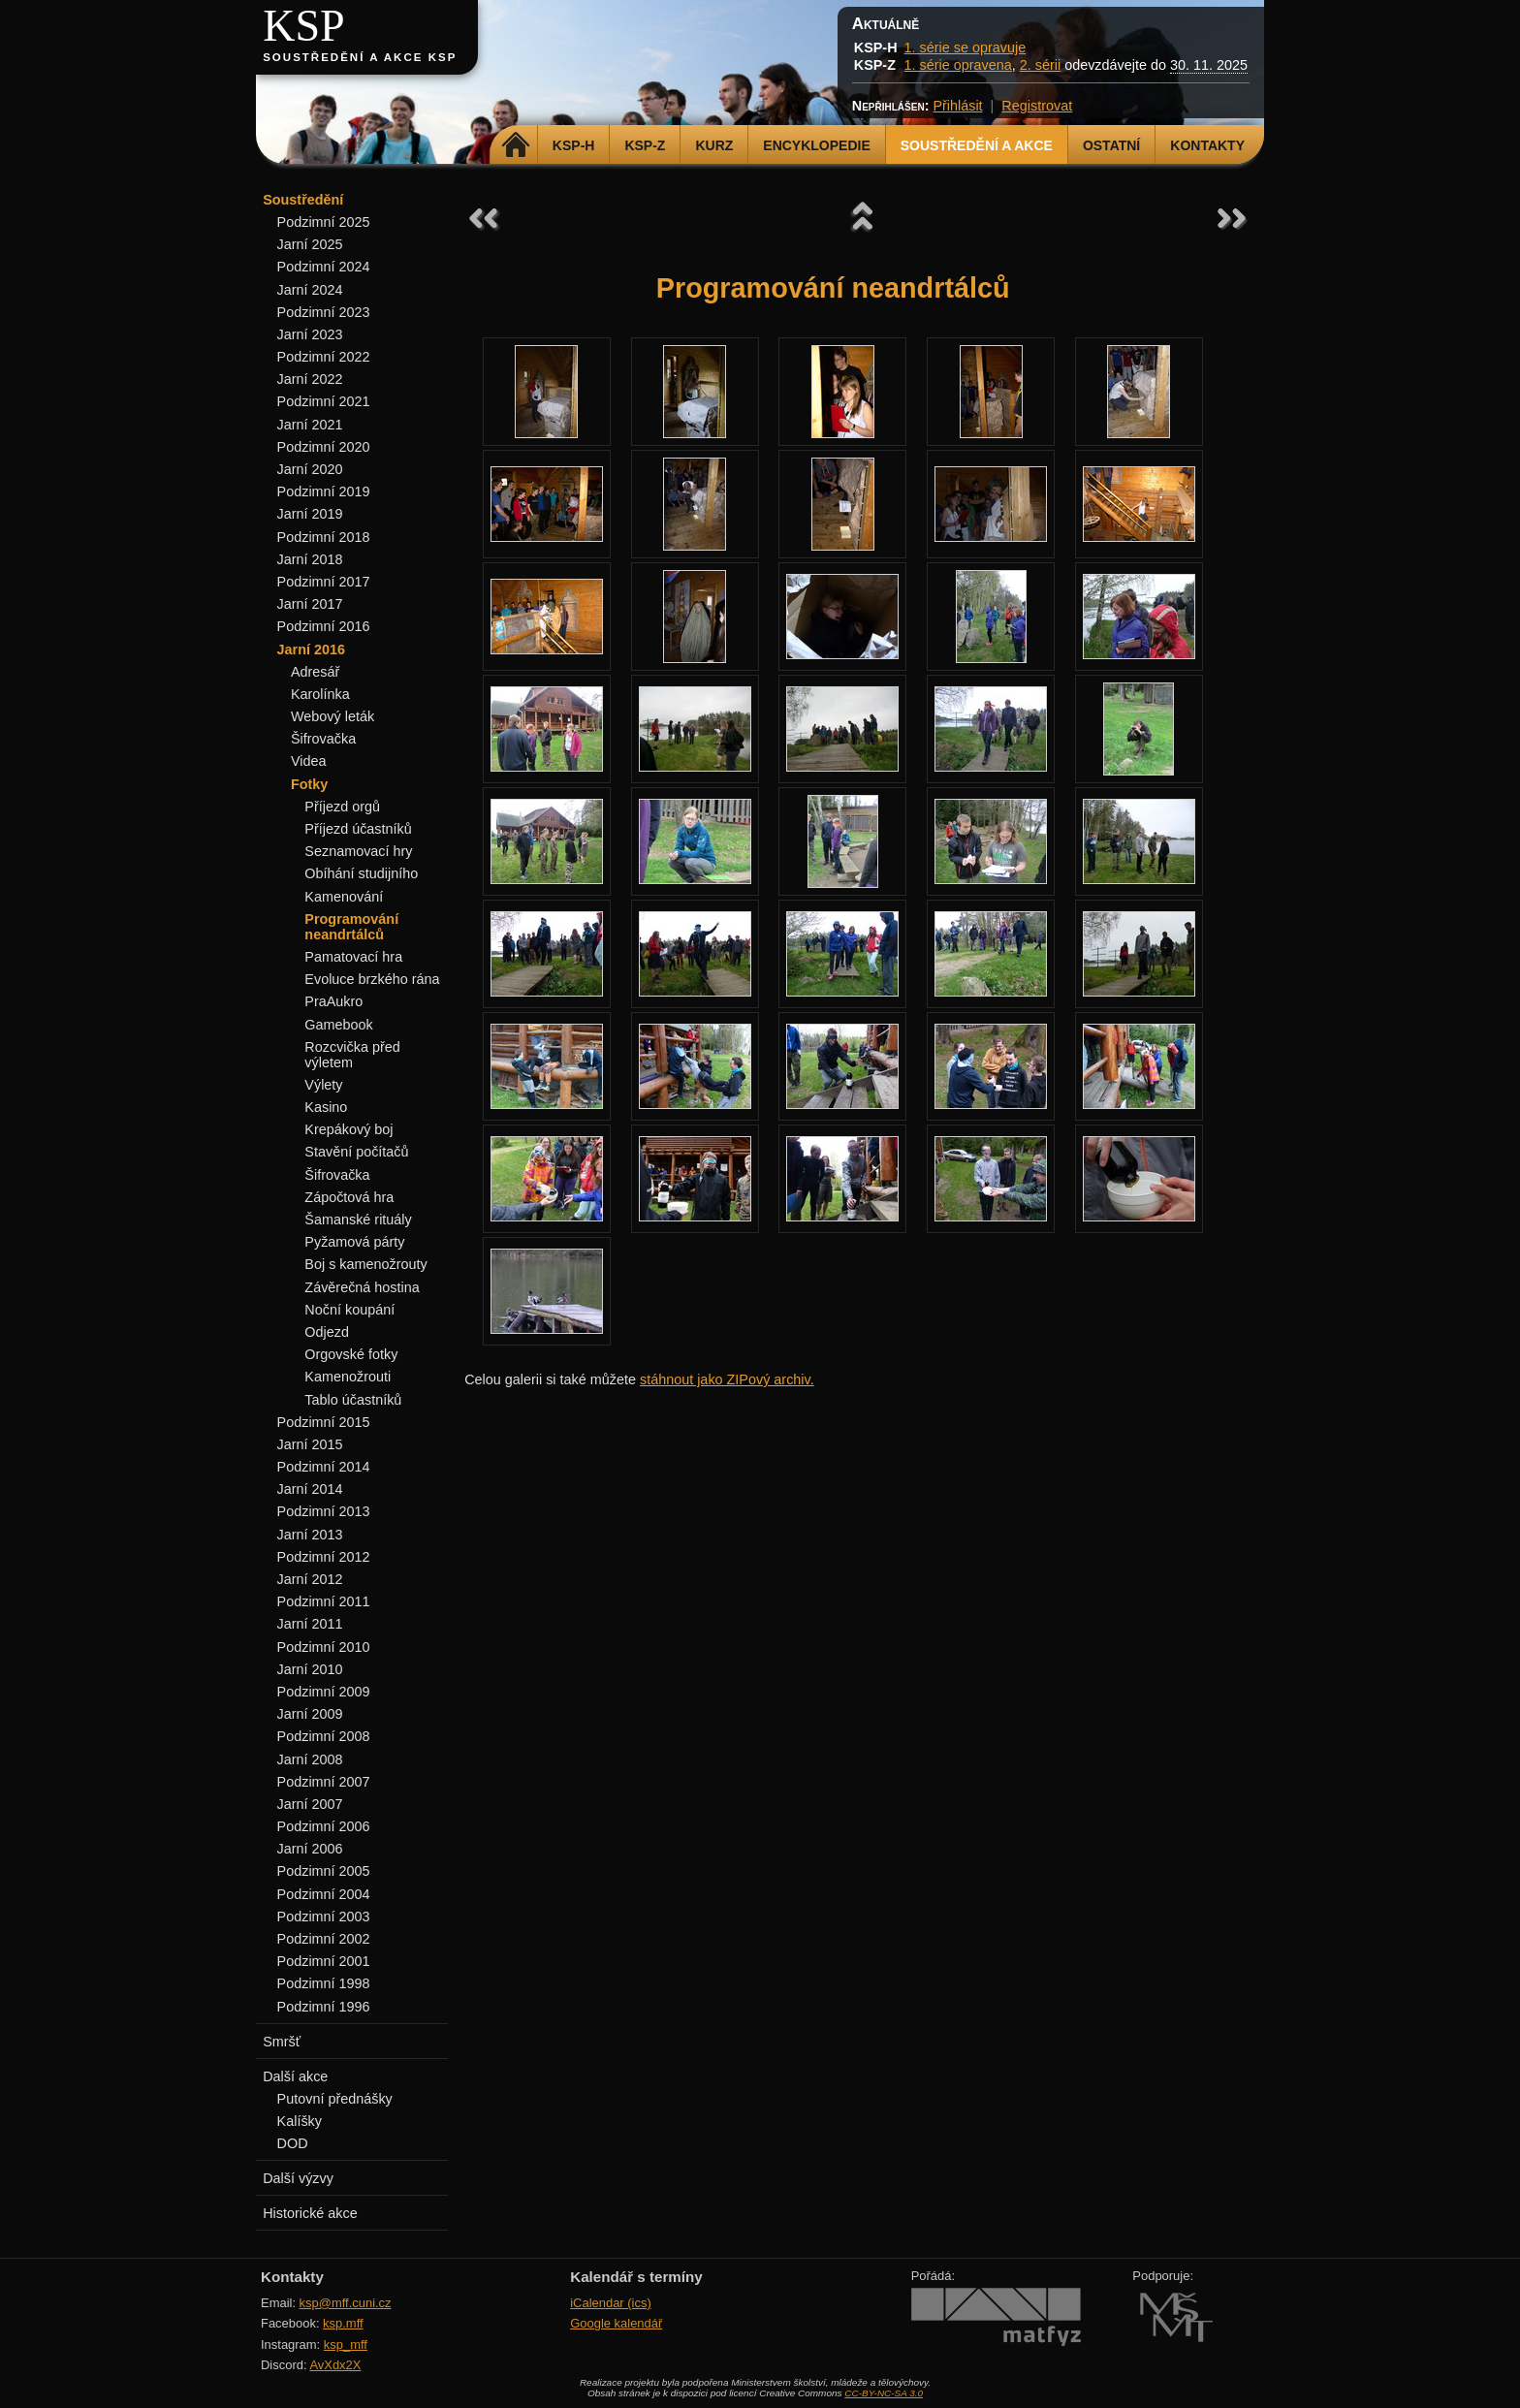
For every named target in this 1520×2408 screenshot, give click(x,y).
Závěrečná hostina (361, 1287)
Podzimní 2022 (323, 356)
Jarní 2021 (310, 424)
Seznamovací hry (358, 851)
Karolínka (320, 694)
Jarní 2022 (310, 379)
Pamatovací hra (353, 957)
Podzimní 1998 (323, 1983)
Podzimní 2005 (323, 1871)
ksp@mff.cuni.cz (346, 2303)
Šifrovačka (323, 738)
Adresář (315, 672)
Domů (516, 145)
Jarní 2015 (310, 1444)
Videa (309, 761)
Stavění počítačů (356, 1151)
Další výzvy (298, 2178)
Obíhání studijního (361, 873)
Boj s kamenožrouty (365, 1264)
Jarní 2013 (310, 1534)
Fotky (309, 784)
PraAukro (333, 1001)
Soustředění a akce (977, 145)
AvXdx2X (335, 2365)
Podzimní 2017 (323, 581)
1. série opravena (958, 65)
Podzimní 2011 (323, 1601)
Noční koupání (349, 1309)
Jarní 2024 (310, 290)
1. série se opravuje (965, 47)
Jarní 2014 (310, 1489)
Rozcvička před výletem (351, 1054)
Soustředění (303, 199)
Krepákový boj (348, 1129)
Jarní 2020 (310, 469)
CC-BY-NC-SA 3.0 (883, 2393)
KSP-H (574, 145)
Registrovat (1036, 105)
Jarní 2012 (310, 1579)
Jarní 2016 (311, 649)
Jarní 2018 (310, 559)
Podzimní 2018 (323, 537)
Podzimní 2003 (323, 1916)
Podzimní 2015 (323, 1422)
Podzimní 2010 (323, 1647)
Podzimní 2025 (323, 222)
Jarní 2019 (310, 514)
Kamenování (343, 896)
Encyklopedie (816, 145)
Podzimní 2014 (323, 1466)
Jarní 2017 (310, 604)
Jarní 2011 (310, 1624)
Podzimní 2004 (323, 1894)
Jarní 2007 (310, 1804)
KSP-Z (644, 145)
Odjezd (326, 1332)
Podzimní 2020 (323, 447)
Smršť (282, 2041)
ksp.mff (343, 2323)
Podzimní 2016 (323, 626)
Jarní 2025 (310, 244)
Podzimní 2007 (323, 1782)
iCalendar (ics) (610, 2303)
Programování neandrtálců (351, 926)
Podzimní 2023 (323, 312)
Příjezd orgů (342, 806)
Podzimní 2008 (323, 1736)
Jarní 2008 (310, 1759)
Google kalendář (616, 2323)
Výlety (323, 1085)
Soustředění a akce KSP (360, 57)
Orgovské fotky (350, 1354)
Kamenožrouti (347, 1376)
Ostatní (1111, 145)
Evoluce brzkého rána (371, 979)
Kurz (714, 145)
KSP (304, 25)
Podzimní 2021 (323, 401)
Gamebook (338, 1024)
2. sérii (1040, 65)
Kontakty (1207, 145)
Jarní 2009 (310, 1714)
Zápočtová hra (349, 1197)
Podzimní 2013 (323, 1511)
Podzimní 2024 (323, 266)
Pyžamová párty (354, 1242)
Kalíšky (299, 2121)
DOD (292, 2143)
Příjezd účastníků (357, 829)
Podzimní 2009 (323, 1691)
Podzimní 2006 (323, 1826)
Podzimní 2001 (323, 1961)
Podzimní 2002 (323, 1939)
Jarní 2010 (310, 1669)
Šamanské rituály (357, 1219)
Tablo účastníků (352, 1400)
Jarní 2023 (310, 334)
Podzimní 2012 (323, 1557)
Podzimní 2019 (323, 491)
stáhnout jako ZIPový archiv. (727, 1379)
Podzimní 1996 (323, 2006)
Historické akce (310, 2213)
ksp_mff (345, 2344)
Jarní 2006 (310, 1848)
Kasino (325, 1107)
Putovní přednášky (335, 2099)
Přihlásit (957, 105)
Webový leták (332, 716)
